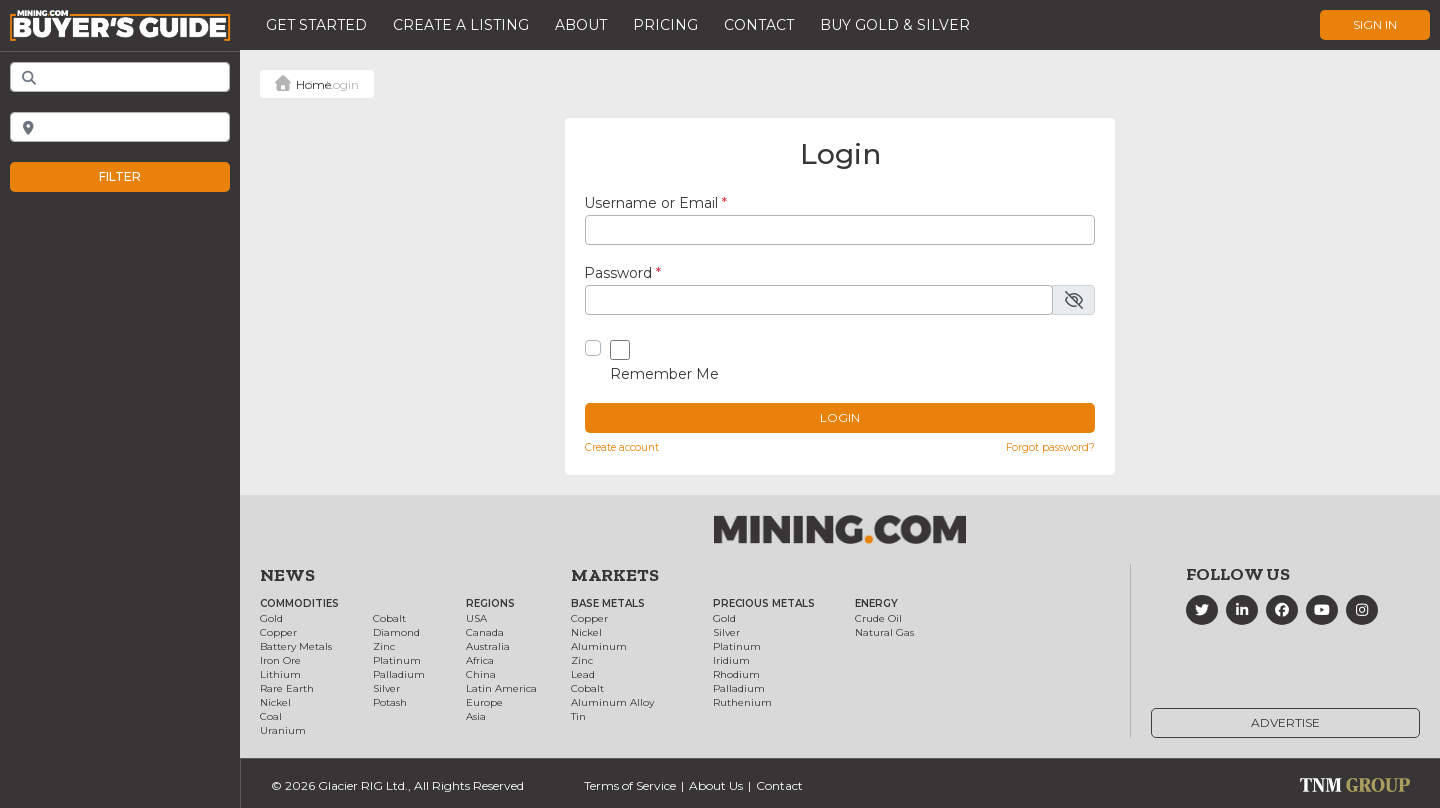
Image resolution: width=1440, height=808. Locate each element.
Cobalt (389, 618)
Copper (278, 632)
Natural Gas (884, 632)
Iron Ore (280, 660)
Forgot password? (1050, 447)
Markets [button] (615, 575)
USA (476, 618)
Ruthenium (742, 702)
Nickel (275, 702)
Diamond (396, 632)
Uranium (283, 730)
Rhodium (736, 674)
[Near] (120, 127)
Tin (578, 716)
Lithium (280, 674)
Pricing (665, 25)
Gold (271, 618)
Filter (140, 177)
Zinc (384, 646)
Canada (485, 632)
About (581, 25)
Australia (488, 646)
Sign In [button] (1375, 24)
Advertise (1285, 722)
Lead (583, 674)
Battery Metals (296, 646)
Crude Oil (878, 618)
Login (840, 417)
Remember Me (664, 374)
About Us (716, 785)
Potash (390, 702)
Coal (271, 716)
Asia (476, 716)
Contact (759, 25)
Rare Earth (287, 688)
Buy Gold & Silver (895, 25)
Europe (484, 702)
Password (622, 273)
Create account (622, 447)
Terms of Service (630, 785)
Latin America (501, 688)
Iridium (731, 660)
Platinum (397, 660)
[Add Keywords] (120, 77)
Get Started (316, 25)
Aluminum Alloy (612, 702)
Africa (480, 660)
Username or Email (655, 203)
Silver (386, 688)
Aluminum (599, 646)
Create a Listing (461, 25)
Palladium (399, 674)
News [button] (287, 575)
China (481, 674)
